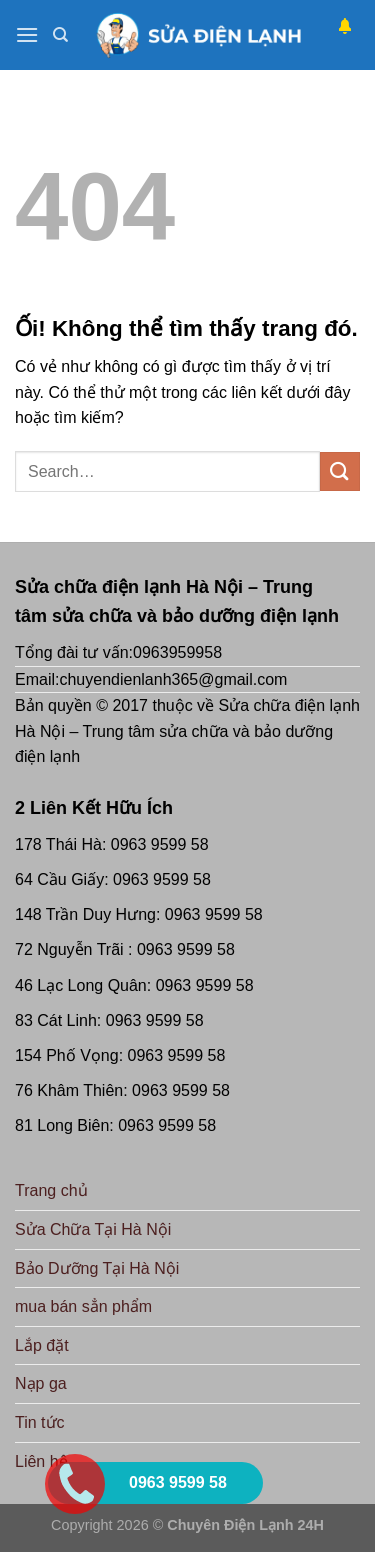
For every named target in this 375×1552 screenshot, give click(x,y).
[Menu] (27, 34)
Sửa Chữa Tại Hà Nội (93, 1229)
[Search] (60, 35)
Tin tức (40, 1422)
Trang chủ (51, 1190)
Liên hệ (41, 1461)
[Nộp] (340, 471)
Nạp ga (41, 1383)
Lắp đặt (42, 1345)
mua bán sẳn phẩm (83, 1306)
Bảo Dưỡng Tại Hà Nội (97, 1268)
